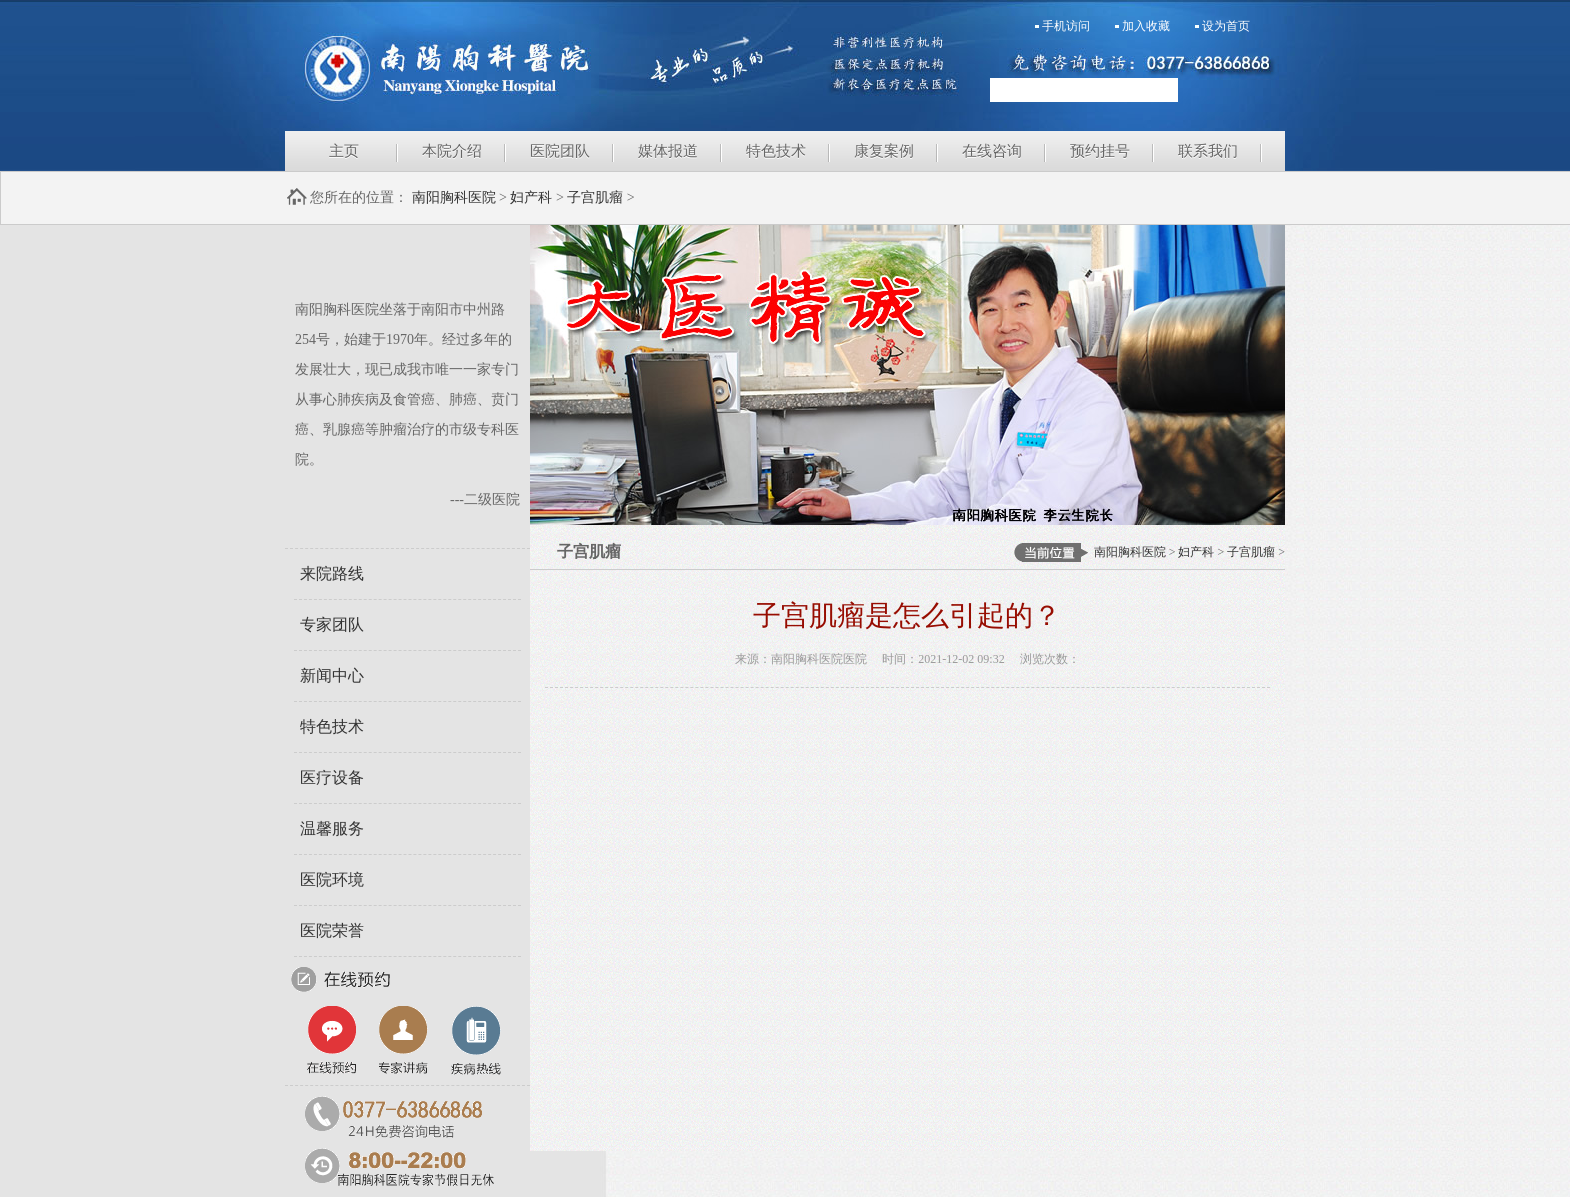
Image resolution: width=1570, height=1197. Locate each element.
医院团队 (560, 151)
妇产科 (531, 197)
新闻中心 (332, 675)
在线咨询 (992, 151)
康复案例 (884, 151)
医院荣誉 (332, 930)
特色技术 (776, 151)
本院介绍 (452, 151)
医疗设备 (332, 777)
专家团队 (332, 624)
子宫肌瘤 (595, 197)
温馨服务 (332, 828)
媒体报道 (668, 151)
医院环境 (332, 879)
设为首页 (1226, 26)
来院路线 (332, 573)
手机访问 (1066, 26)
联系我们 (1208, 151)
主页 (344, 151)
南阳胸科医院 (535, 65)
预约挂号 (1100, 151)
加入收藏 (1146, 26)
